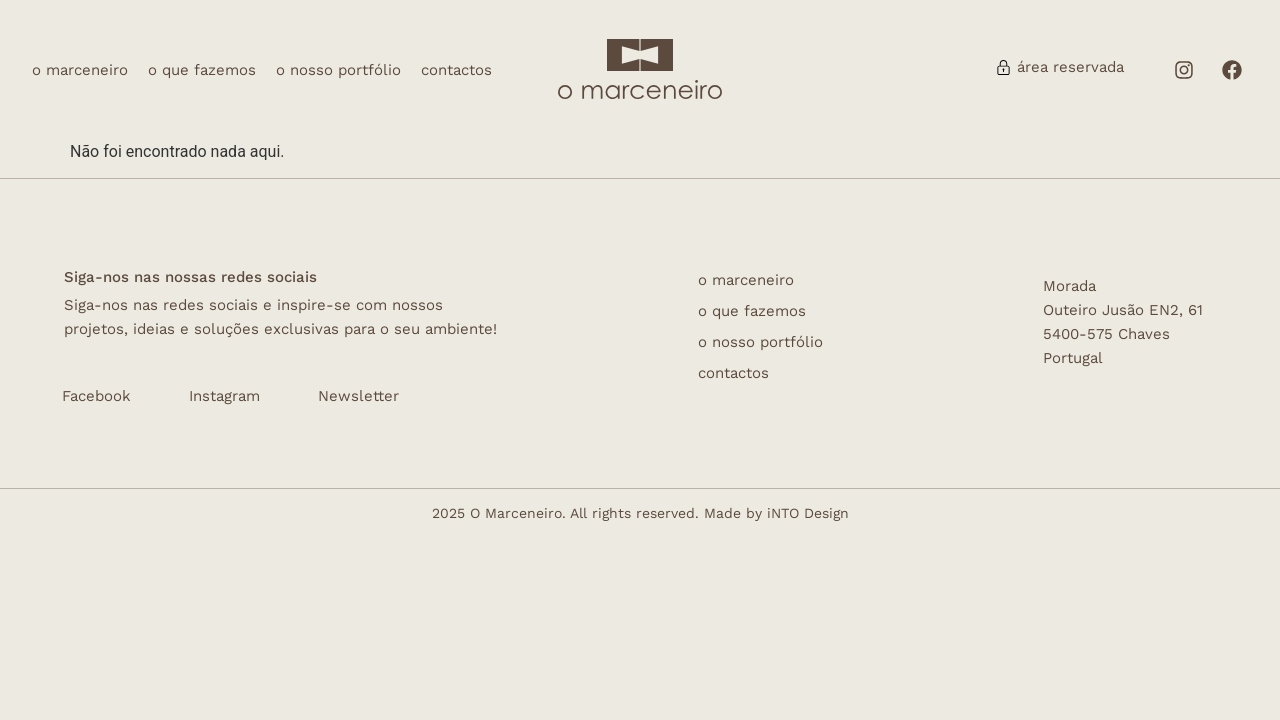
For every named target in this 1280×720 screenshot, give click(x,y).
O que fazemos (202, 70)
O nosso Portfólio (338, 70)
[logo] (640, 55)
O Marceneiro (80, 70)
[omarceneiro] (640, 89)
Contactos (456, 70)
